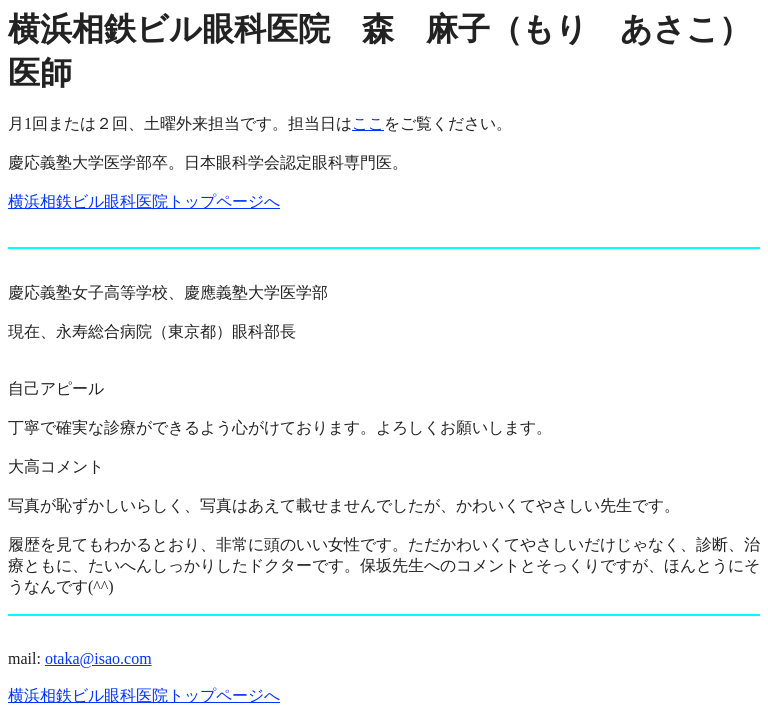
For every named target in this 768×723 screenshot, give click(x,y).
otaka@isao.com (98, 658)
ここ (368, 123)
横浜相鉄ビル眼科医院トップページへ (144, 201)
